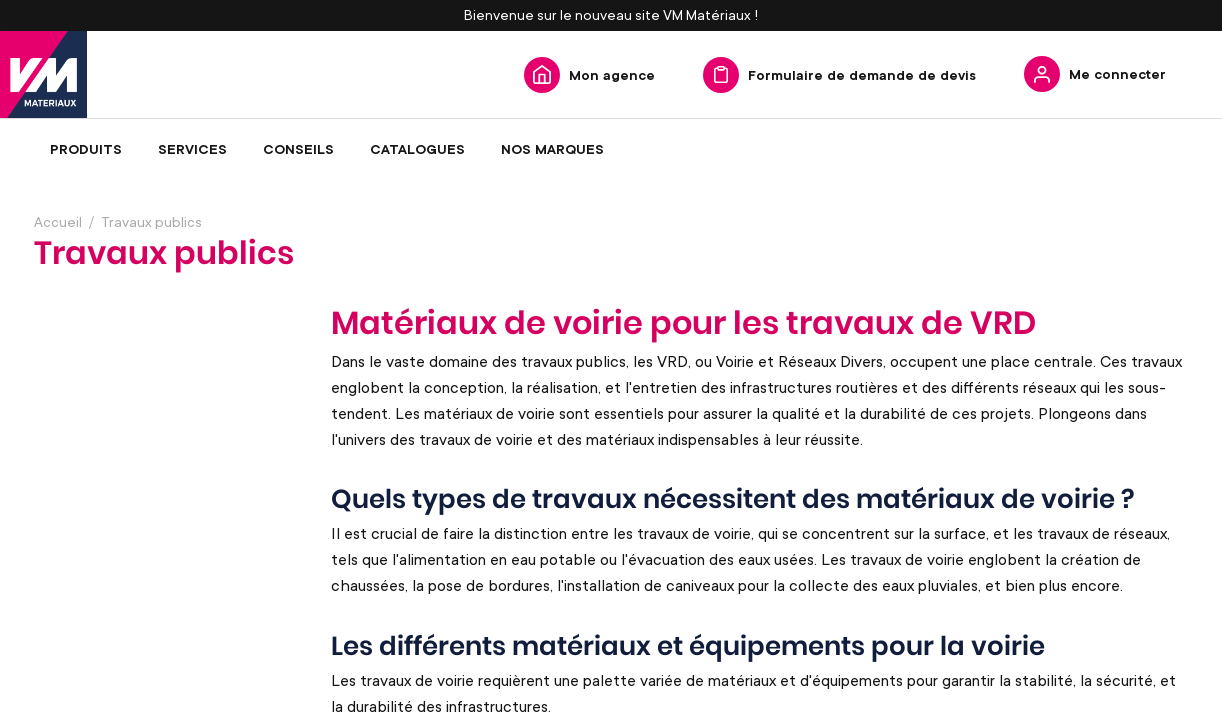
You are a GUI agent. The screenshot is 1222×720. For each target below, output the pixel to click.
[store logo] (43, 74)
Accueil (58, 221)
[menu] (611, 149)
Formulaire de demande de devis (862, 74)
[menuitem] (86, 149)
